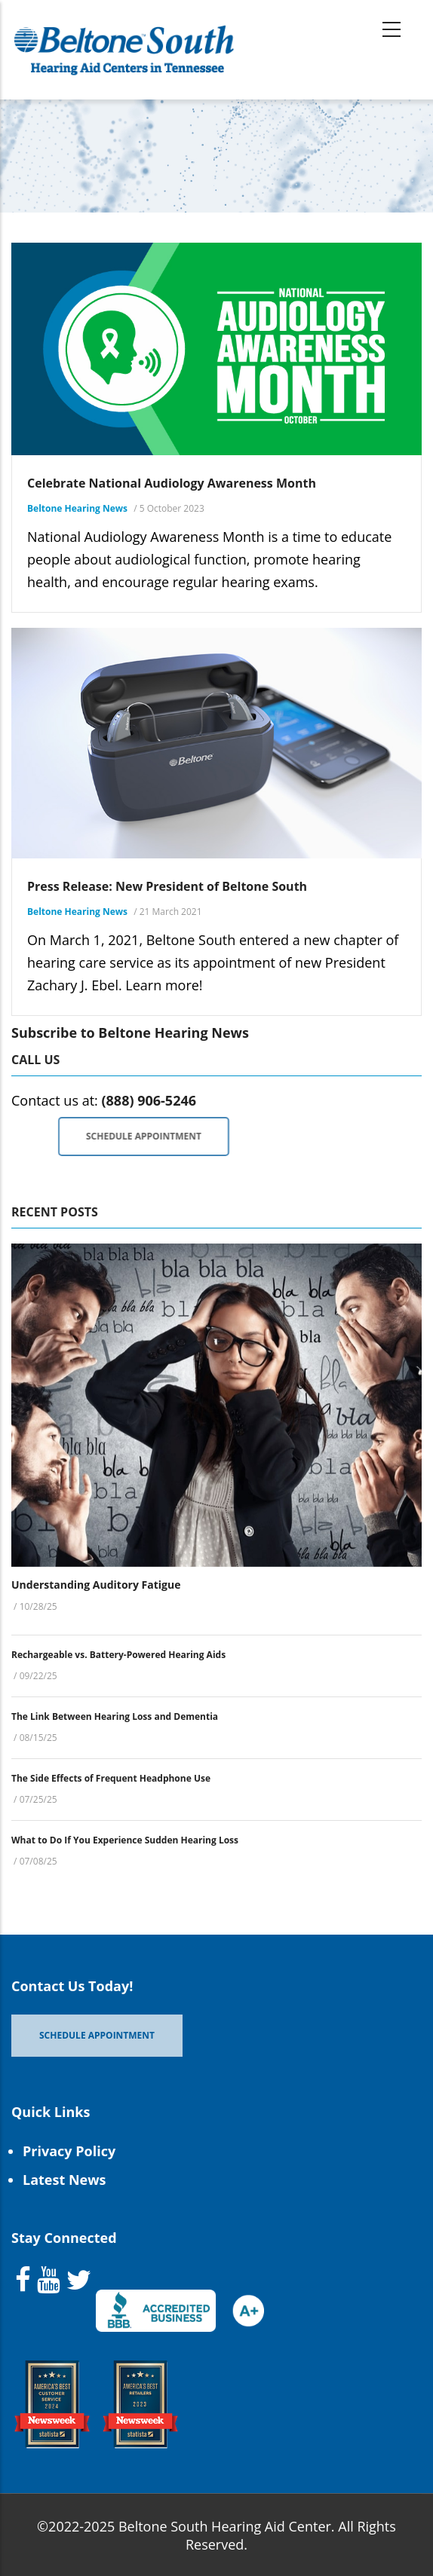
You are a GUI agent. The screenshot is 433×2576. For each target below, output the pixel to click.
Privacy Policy (69, 2151)
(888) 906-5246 (148, 1100)
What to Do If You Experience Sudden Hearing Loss (124, 1840)
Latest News (64, 2180)
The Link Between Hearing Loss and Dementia (114, 1716)
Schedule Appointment (192, 1136)
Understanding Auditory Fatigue (95, 1584)
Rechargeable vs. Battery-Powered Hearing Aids (118, 1654)
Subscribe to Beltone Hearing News (130, 1032)
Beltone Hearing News (77, 508)
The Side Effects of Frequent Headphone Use (110, 1778)
